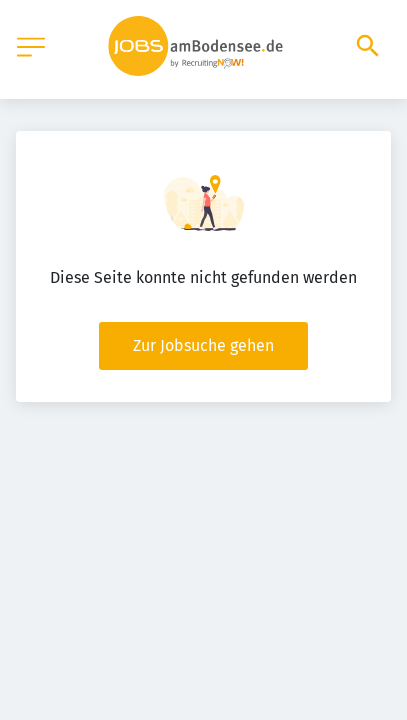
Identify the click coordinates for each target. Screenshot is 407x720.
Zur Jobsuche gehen (203, 345)
